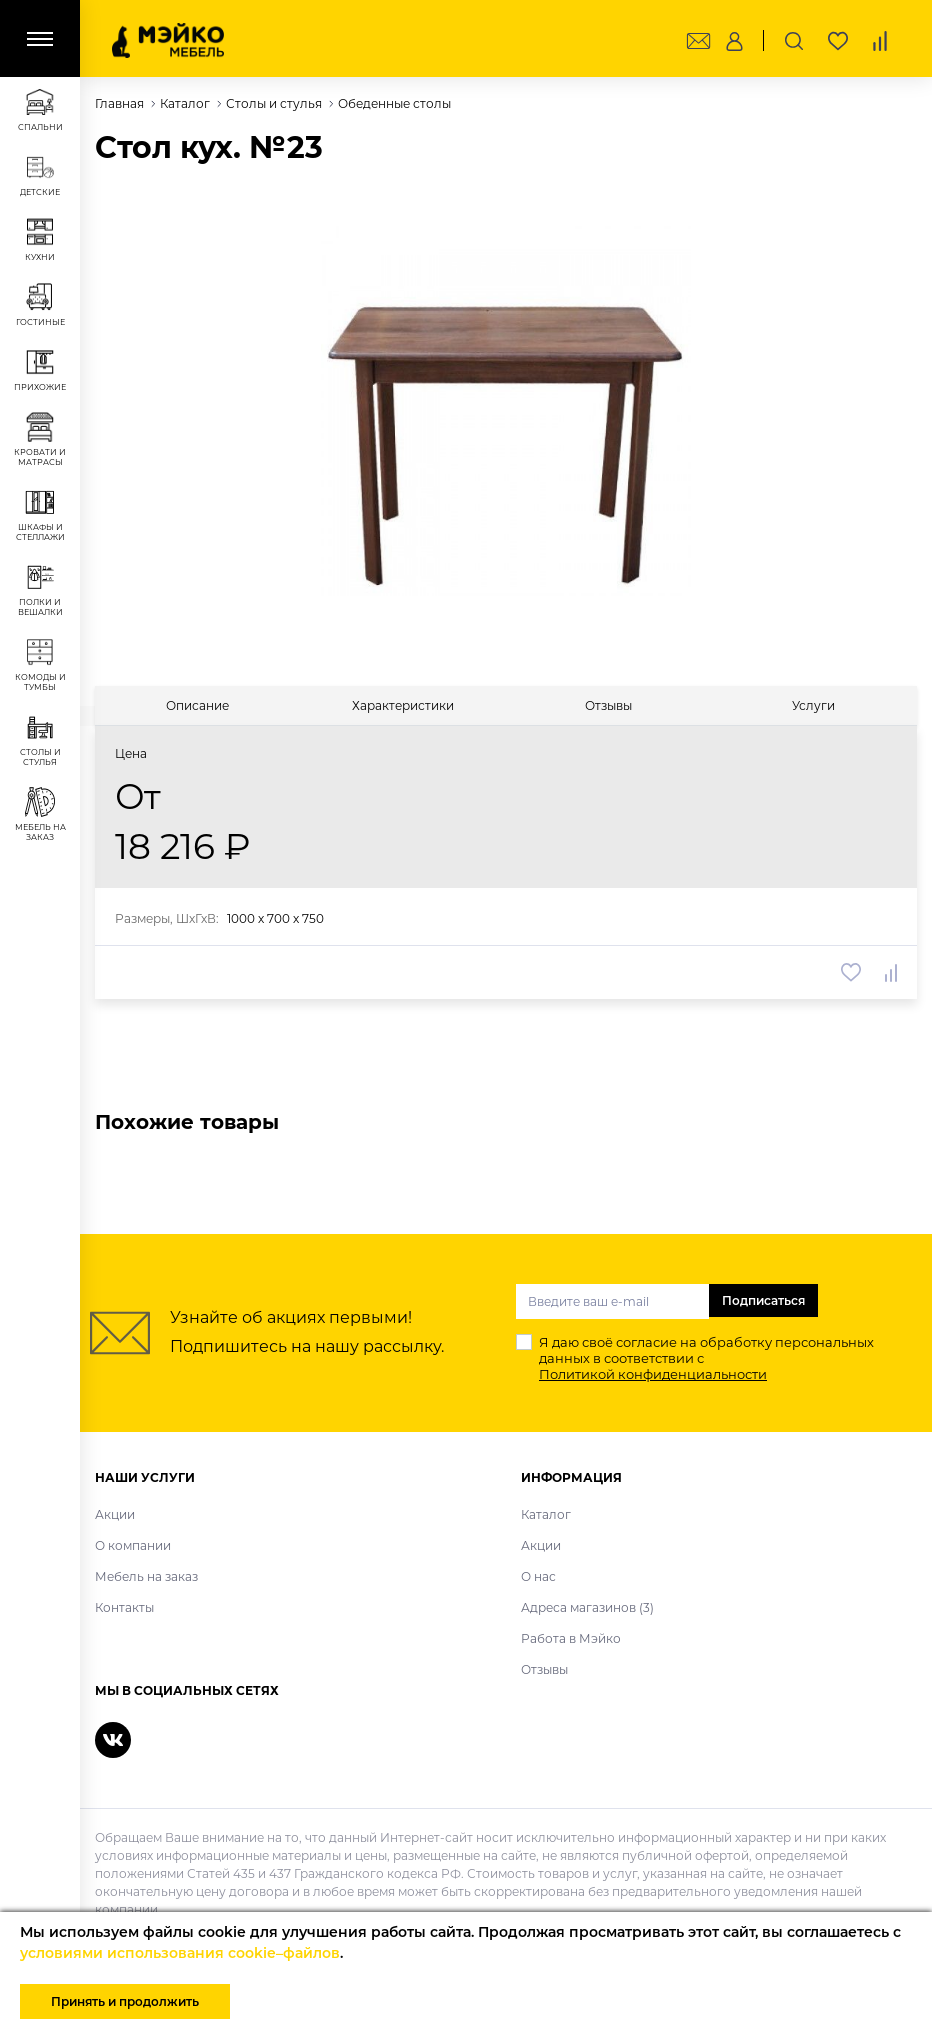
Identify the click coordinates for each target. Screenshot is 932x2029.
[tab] (198, 705)
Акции (115, 1514)
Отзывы (544, 1669)
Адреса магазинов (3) (587, 1607)
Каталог (546, 1514)
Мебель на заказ (146, 1576)
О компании (133, 1545)
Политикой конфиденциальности (653, 1374)
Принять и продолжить (125, 2001)
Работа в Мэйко (571, 1638)
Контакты (124, 1607)
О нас (538, 1576)
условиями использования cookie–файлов (180, 1953)
